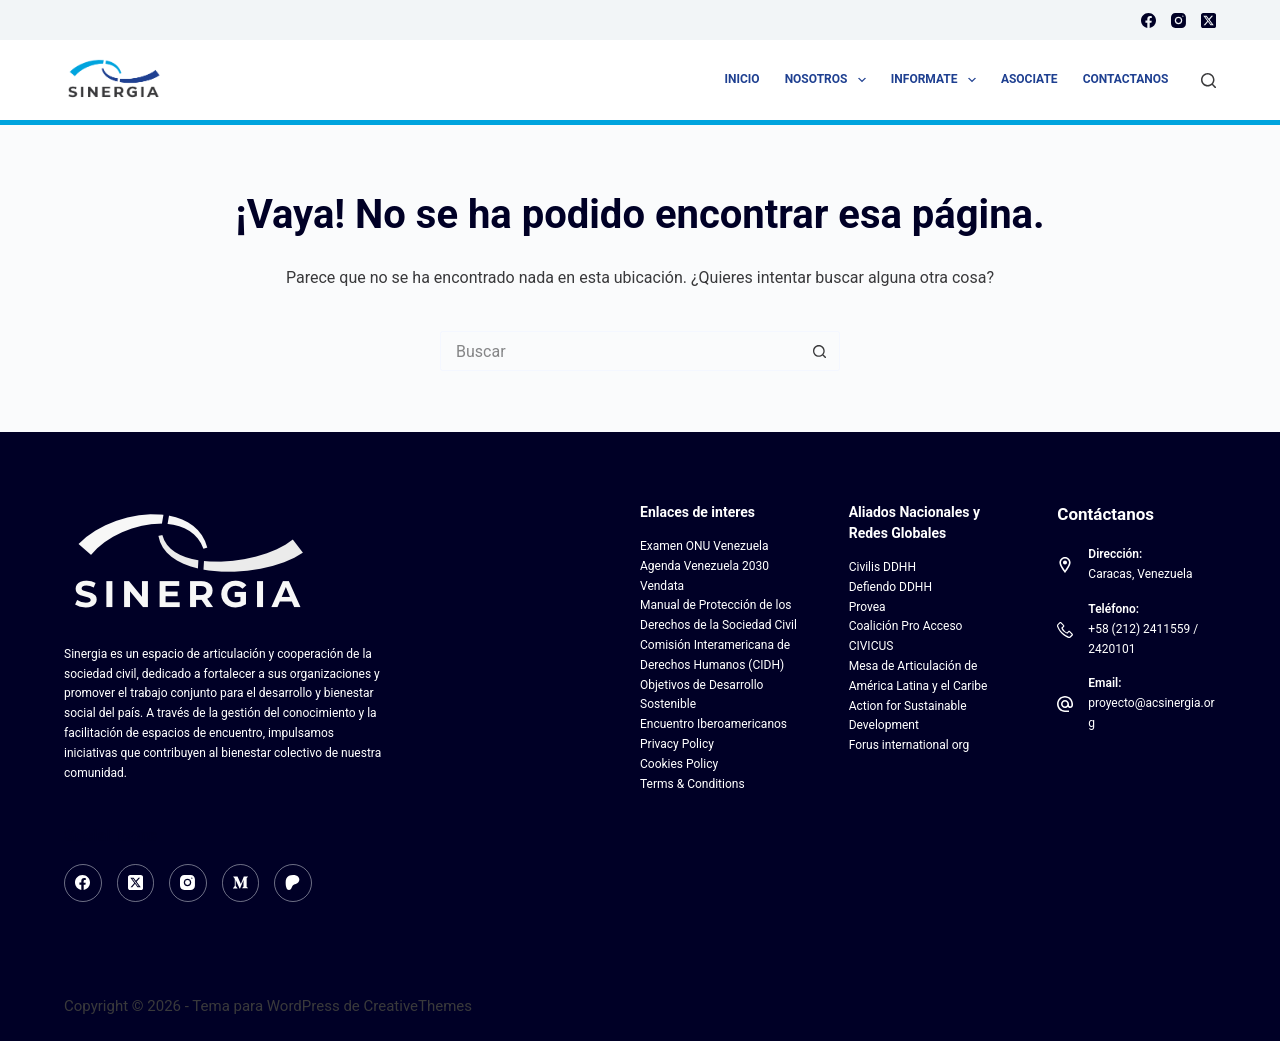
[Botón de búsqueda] (820, 351)
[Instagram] (1178, 20)
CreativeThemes (418, 1006)
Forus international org (909, 745)
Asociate (1029, 79)
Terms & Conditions (692, 784)
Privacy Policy (677, 744)
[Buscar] (1208, 80)
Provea (867, 607)
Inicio (742, 79)
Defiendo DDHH (890, 587)
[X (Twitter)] (1208, 20)
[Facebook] (1148, 20)
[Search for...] (620, 351)
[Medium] (241, 883)
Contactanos (1126, 79)
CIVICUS (871, 646)
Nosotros (829, 80)
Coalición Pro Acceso (906, 626)
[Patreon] (293, 883)
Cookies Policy (679, 764)
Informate (937, 80)
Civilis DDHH (882, 567)
